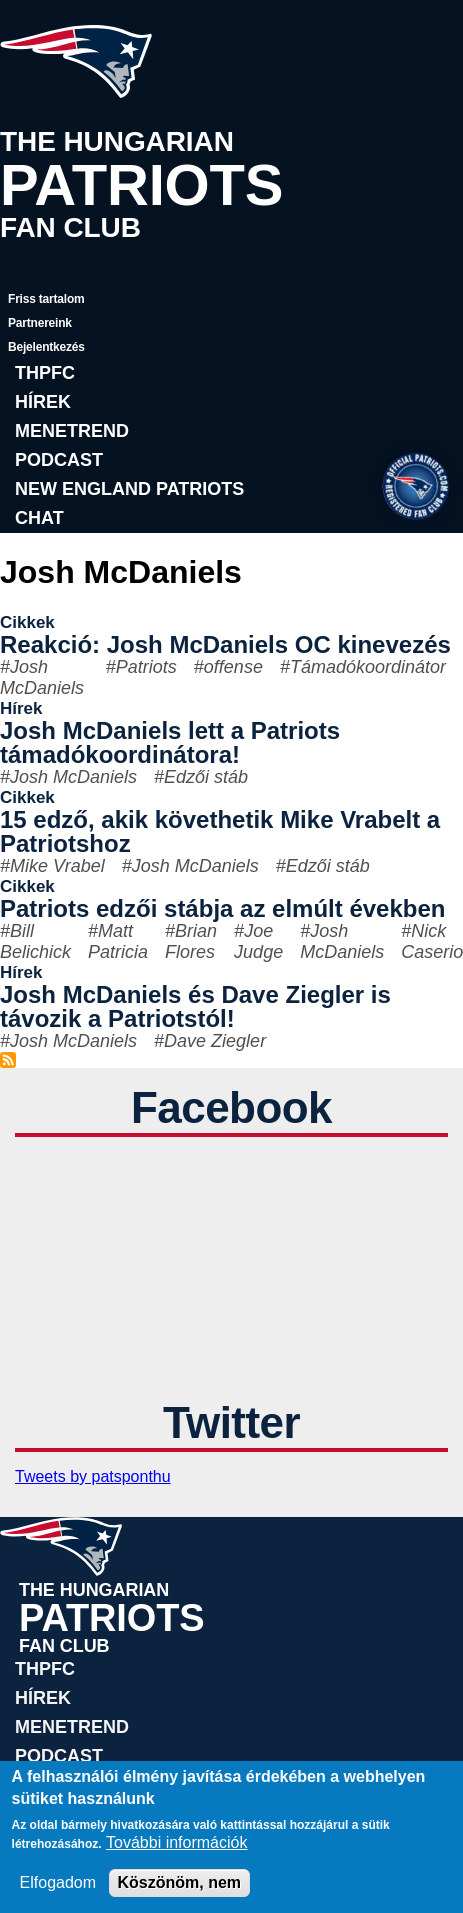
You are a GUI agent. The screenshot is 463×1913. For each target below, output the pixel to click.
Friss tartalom (46, 299)
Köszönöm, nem (180, 1882)
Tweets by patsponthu (93, 1476)
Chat (39, 518)
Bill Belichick (35, 941)
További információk (176, 1842)
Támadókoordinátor (368, 667)
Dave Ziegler (215, 1041)
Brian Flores (191, 941)
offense (233, 667)
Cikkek (27, 622)
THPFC (45, 373)
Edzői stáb (206, 777)
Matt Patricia (118, 941)
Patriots (146, 667)
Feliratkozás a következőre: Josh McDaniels (8, 1060)
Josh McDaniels (42, 677)
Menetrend (72, 431)
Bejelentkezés (46, 347)
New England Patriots (129, 489)
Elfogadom (58, 1882)
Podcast (59, 460)
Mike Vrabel (57, 866)
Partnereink (40, 323)
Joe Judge (258, 941)
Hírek (43, 402)
